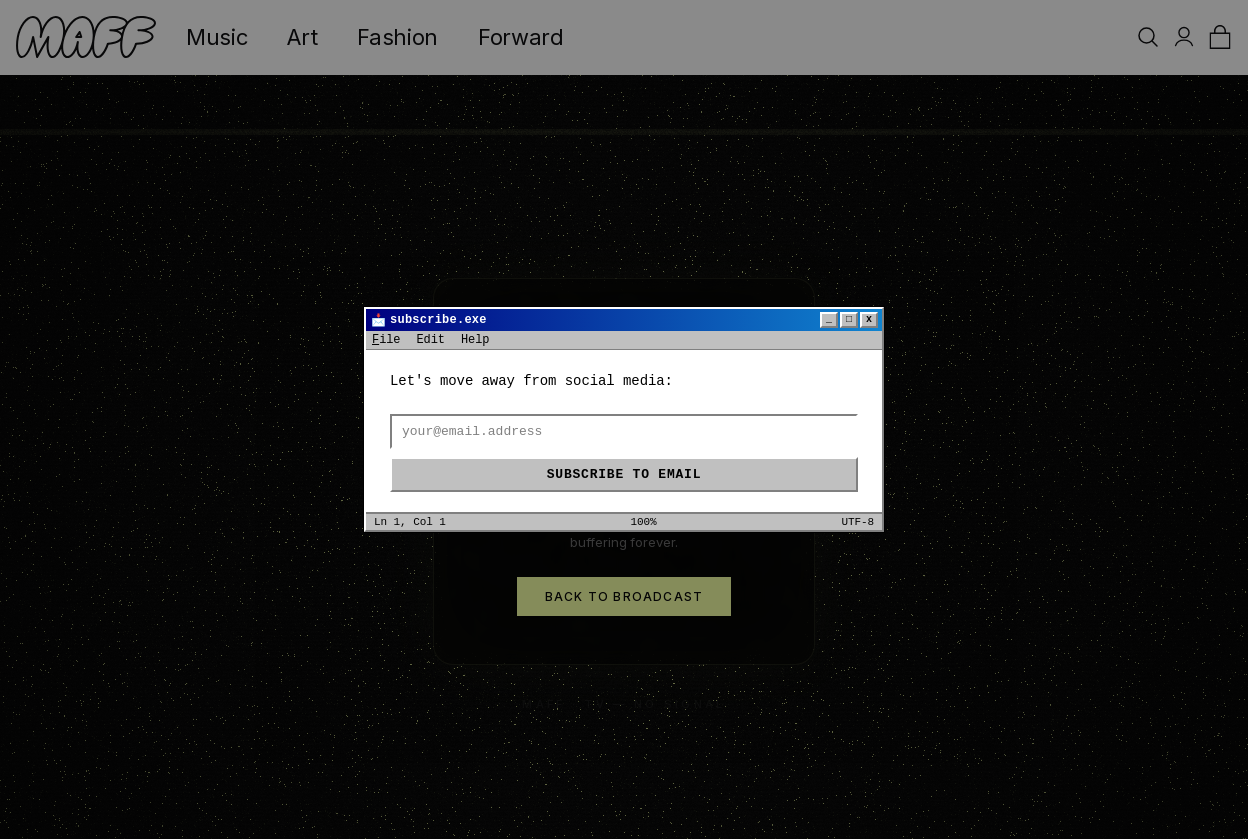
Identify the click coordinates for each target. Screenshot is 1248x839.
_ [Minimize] (829, 319)
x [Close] (869, 319)
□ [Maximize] (849, 319)
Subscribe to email (624, 474)
